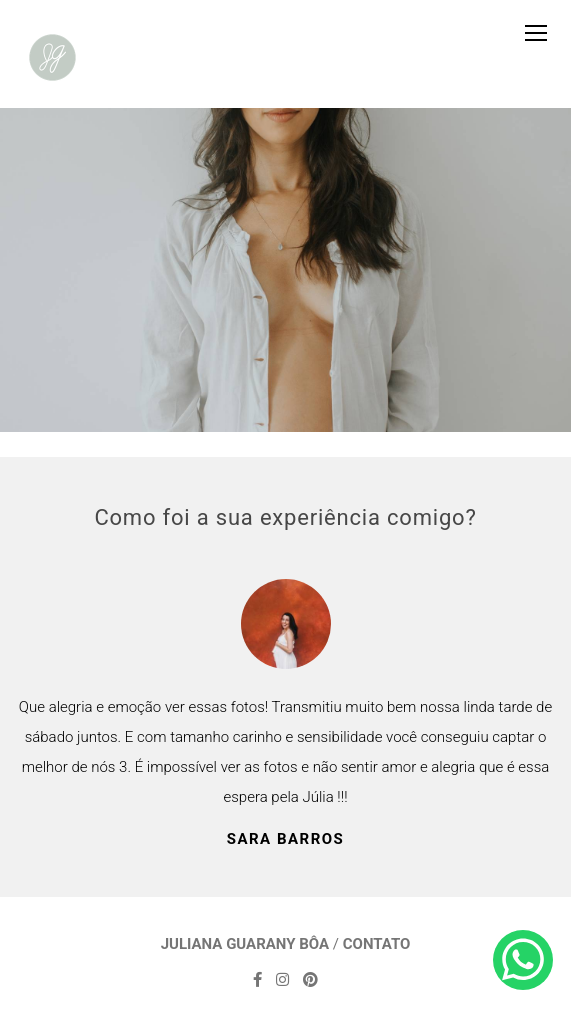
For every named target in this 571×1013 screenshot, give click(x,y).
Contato (377, 944)
